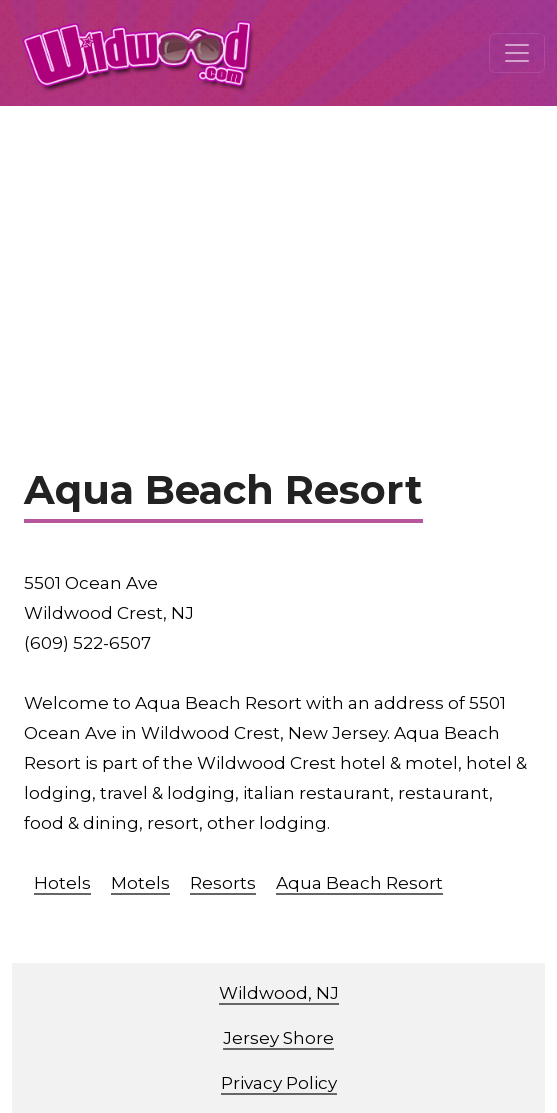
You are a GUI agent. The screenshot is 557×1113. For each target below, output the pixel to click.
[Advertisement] (278, 256)
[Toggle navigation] (517, 53)
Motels (140, 883)
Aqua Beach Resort (359, 883)
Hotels (62, 883)
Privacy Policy (279, 1083)
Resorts (223, 883)
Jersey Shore (278, 1038)
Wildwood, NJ (279, 993)
